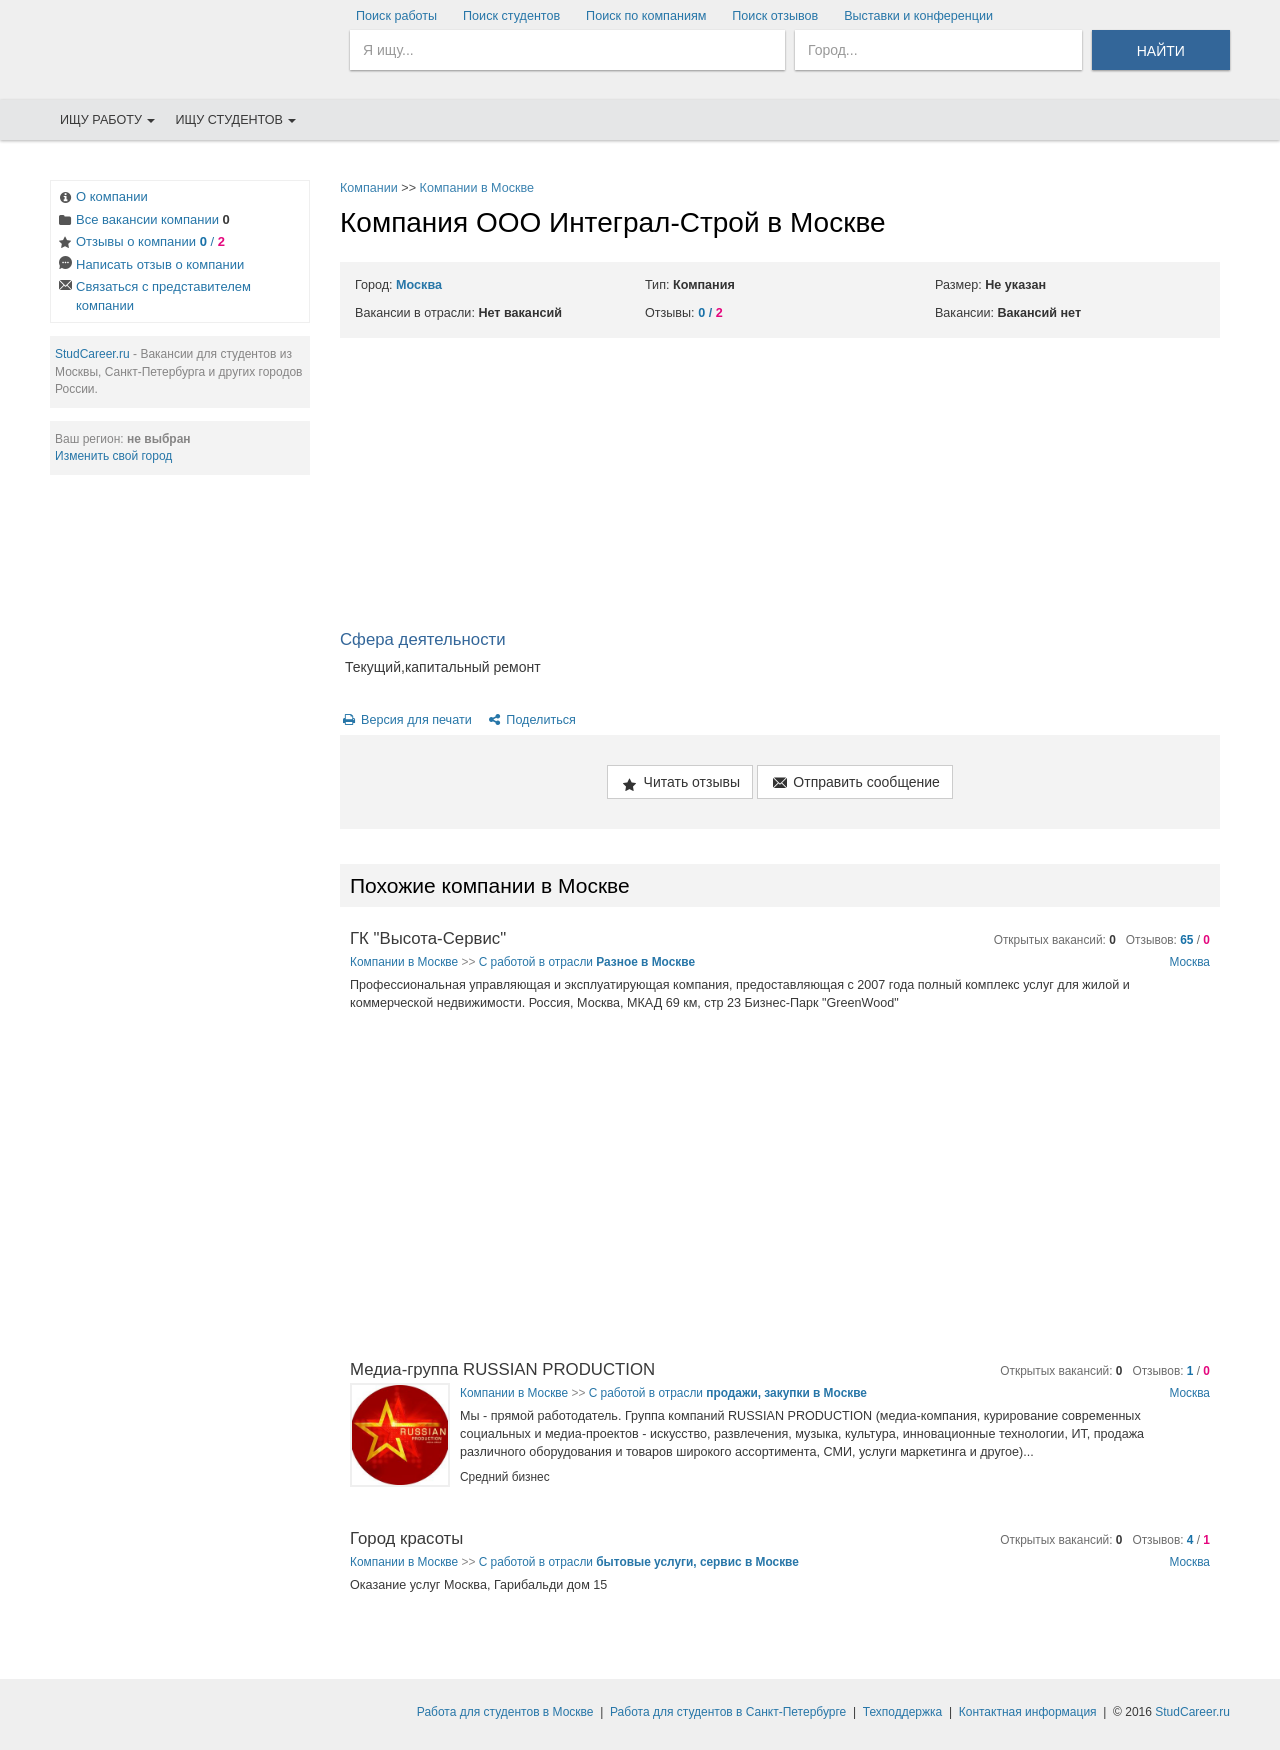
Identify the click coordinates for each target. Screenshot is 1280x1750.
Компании (369, 188)
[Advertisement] (780, 488)
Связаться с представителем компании (153, 296)
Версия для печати (406, 720)
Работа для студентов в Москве (505, 1712)
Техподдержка (903, 1712)
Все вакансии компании (143, 221)
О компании (102, 198)
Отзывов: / (1168, 940)
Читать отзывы (680, 783)
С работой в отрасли (587, 962)
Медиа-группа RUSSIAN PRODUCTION (502, 1369)
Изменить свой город (113, 456)
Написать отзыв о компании (150, 266)
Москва (419, 285)
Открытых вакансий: (1055, 940)
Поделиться (530, 720)
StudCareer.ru (92, 354)
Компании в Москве (477, 188)
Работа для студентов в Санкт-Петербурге (728, 1712)
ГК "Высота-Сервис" (428, 938)
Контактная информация (1028, 1712)
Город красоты (406, 1538)
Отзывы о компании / (140, 243)
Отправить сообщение (855, 783)
